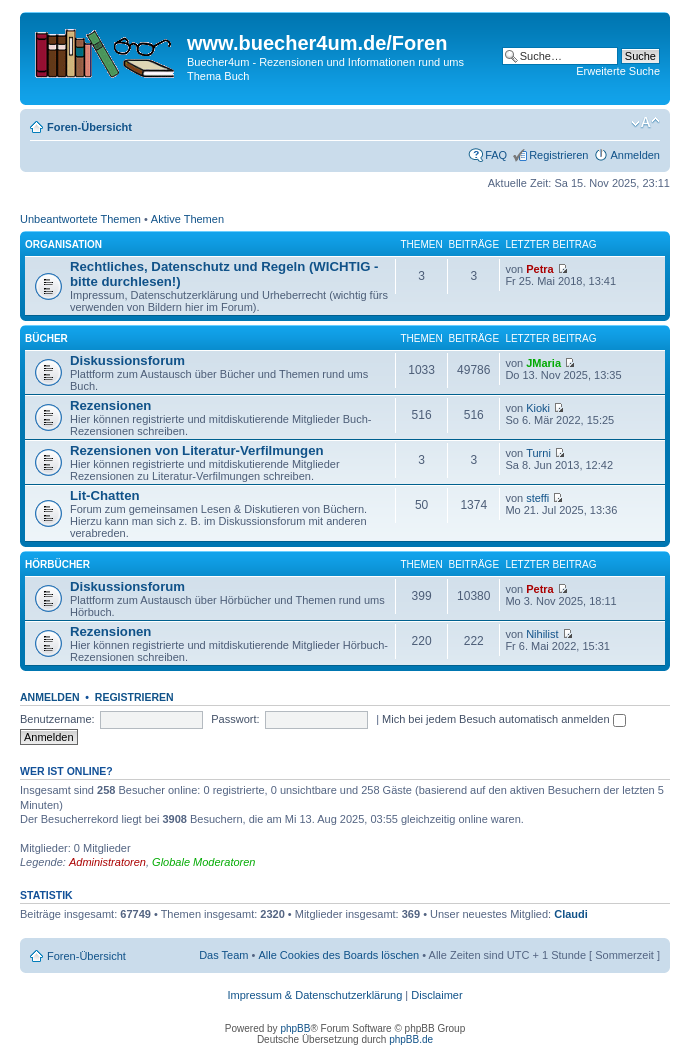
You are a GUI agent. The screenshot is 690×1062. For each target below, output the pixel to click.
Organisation (63, 244)
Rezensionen (110, 405)
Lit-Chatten (105, 495)
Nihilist (542, 634)
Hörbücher (57, 564)
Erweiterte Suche (618, 71)
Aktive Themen (187, 219)
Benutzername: (57, 719)
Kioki (538, 408)
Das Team (223, 955)
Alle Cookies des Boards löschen (338, 955)
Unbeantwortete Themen (80, 219)
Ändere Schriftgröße (645, 123)
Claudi (571, 914)
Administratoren (107, 862)
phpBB (295, 1028)
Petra (540, 269)
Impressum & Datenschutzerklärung (314, 995)
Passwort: (235, 719)
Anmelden (635, 155)
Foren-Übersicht (89, 127)
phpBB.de (411, 1039)
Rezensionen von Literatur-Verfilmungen (197, 450)
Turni (538, 453)
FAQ (496, 155)
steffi (537, 498)
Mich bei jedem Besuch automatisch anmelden (504, 719)
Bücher (46, 338)
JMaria (543, 363)
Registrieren (558, 155)
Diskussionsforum (127, 360)
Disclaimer (436, 995)
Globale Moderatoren (203, 862)
